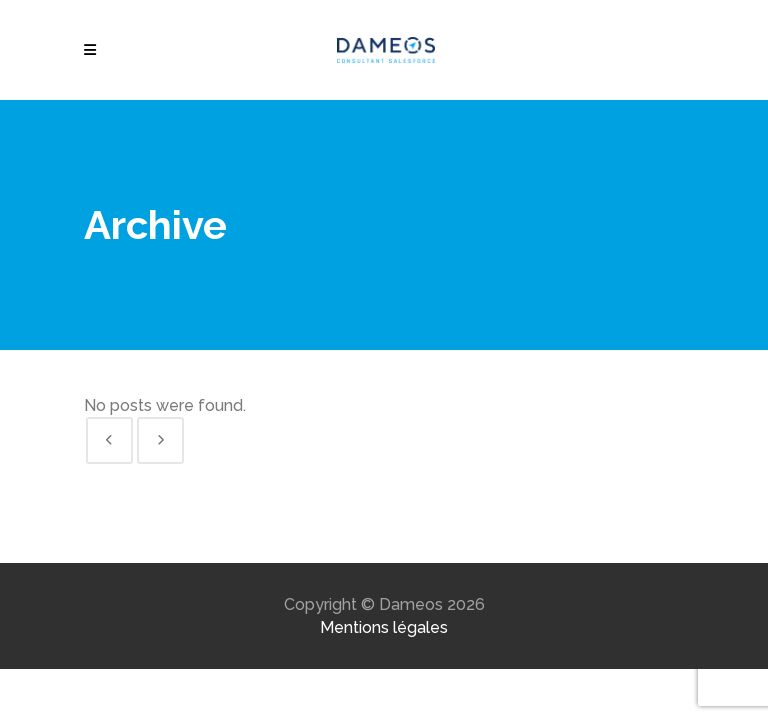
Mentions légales (384, 627)
